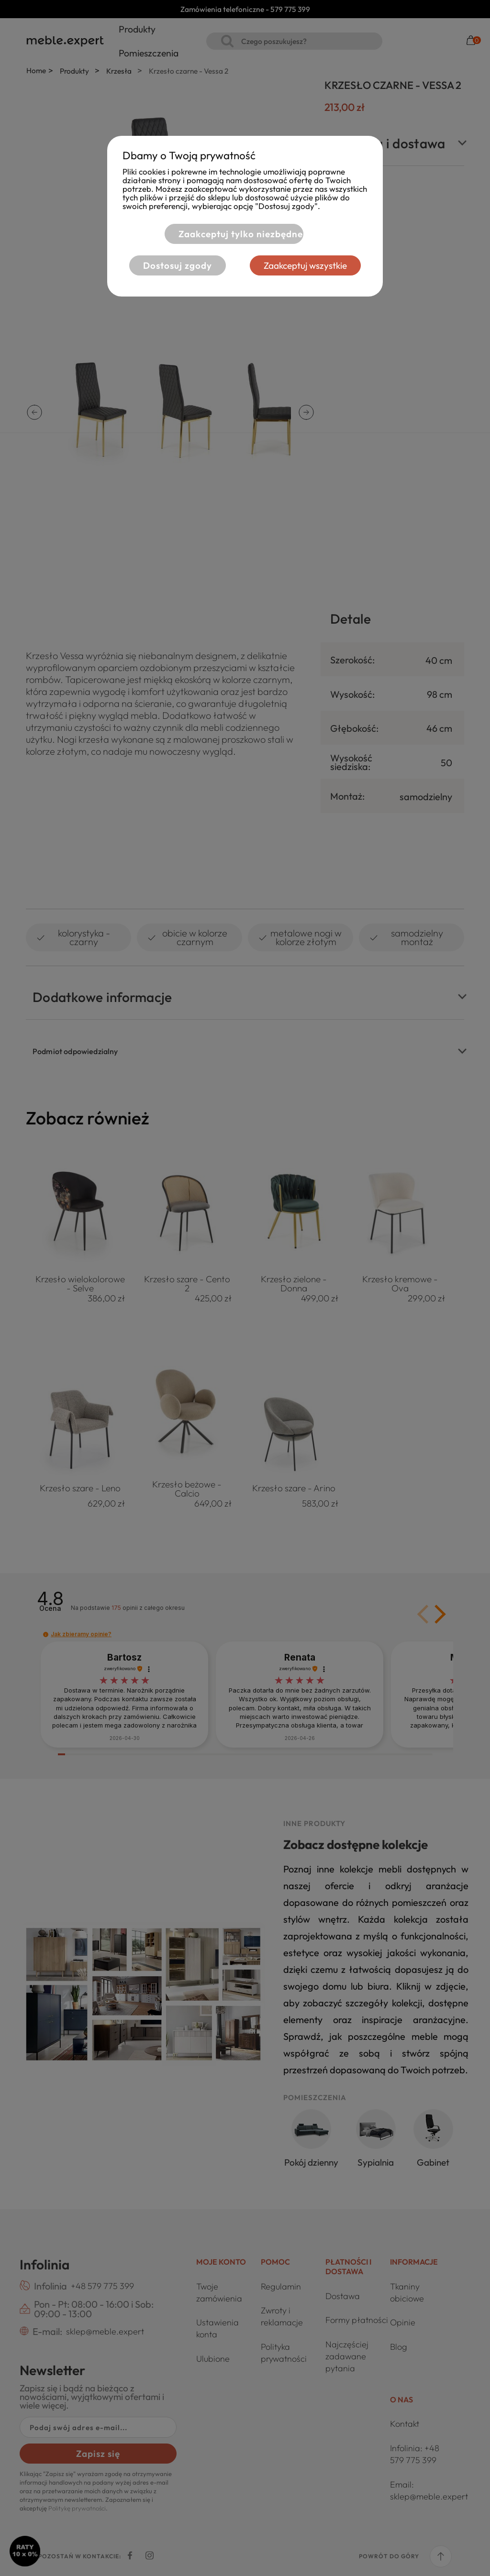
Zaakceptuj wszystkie (306, 265)
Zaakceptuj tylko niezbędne (240, 234)
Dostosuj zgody (177, 265)
